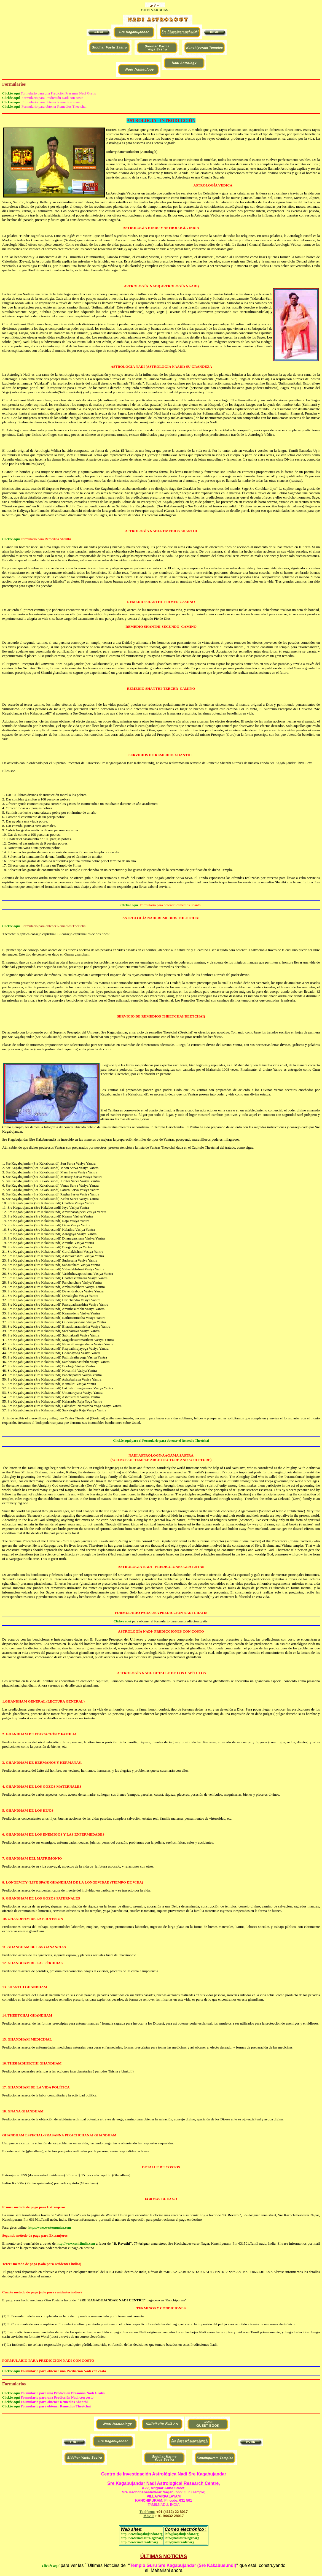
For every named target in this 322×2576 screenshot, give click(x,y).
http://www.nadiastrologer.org (141, 2538)
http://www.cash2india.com (76, 2243)
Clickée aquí (11, 93)
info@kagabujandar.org (181, 2534)
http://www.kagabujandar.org (141, 2534)
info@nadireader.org (179, 2542)
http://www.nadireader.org (139, 2542)
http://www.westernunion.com (49, 2227)
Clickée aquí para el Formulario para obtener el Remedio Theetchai (161, 1441)
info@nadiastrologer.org (182, 2538)
